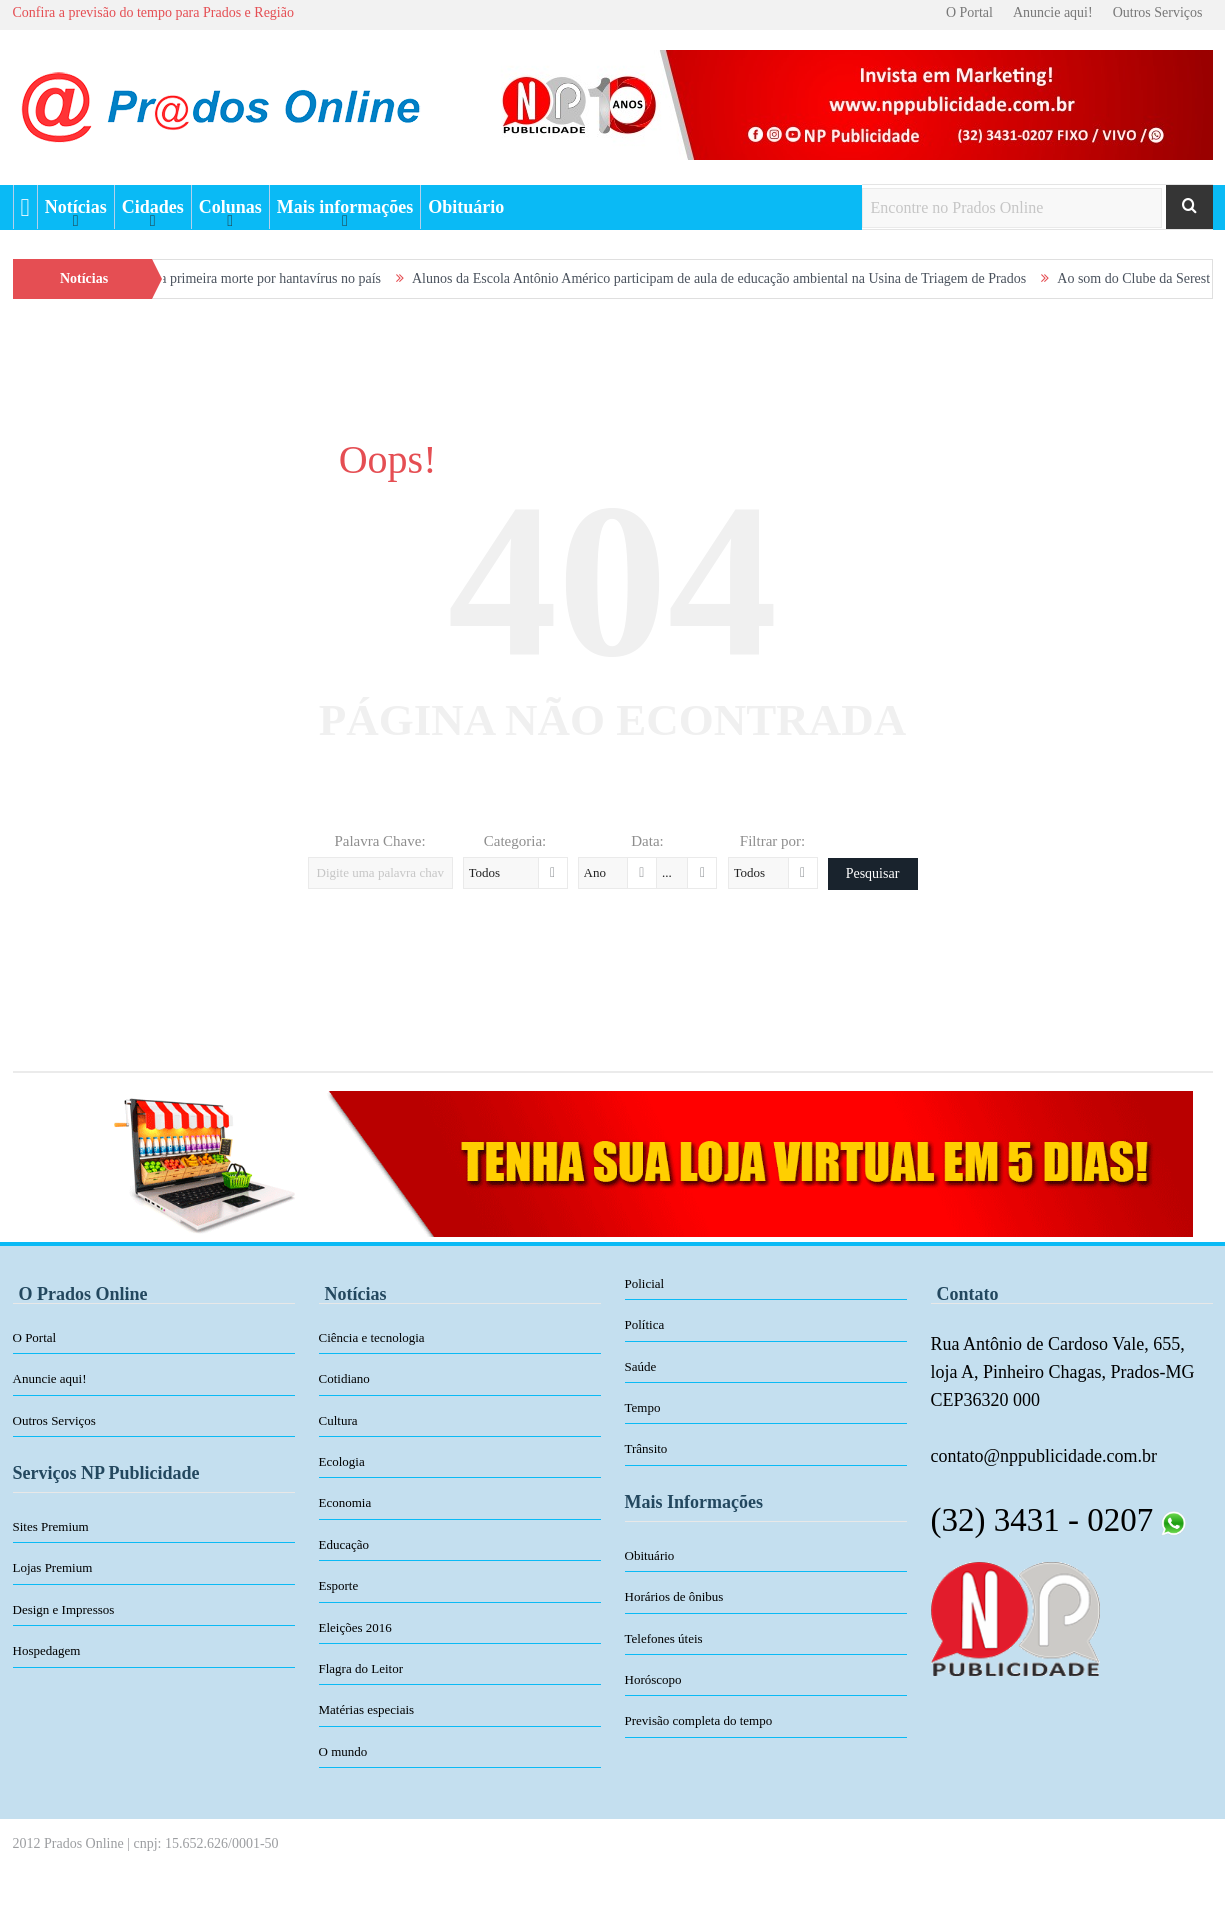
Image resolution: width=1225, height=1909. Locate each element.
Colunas (230, 207)
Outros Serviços (1158, 12)
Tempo (643, 1407)
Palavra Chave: (379, 841)
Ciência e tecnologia (372, 1337)
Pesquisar (873, 873)
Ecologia (342, 1461)
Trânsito (646, 1448)
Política (645, 1324)
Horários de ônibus (674, 1596)
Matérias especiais (367, 1709)
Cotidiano (344, 1378)
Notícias (76, 207)
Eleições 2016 (355, 1627)
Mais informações (345, 207)
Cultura (338, 1420)
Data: (647, 841)
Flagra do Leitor (361, 1668)
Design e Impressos (64, 1609)
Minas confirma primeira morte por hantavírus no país (254, 278)
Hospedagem (47, 1650)
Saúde (641, 1366)
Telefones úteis (664, 1638)
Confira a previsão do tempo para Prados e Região (153, 12)
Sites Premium (51, 1526)
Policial (645, 1283)
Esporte (339, 1585)
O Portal (969, 12)
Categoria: (515, 841)
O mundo (343, 1751)
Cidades (153, 207)
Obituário (466, 207)
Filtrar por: (772, 841)
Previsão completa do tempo (699, 1720)
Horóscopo (653, 1679)
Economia (345, 1502)
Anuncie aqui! (1053, 12)
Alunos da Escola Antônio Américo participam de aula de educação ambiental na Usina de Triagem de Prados (744, 278)
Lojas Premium (53, 1567)
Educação (344, 1544)
